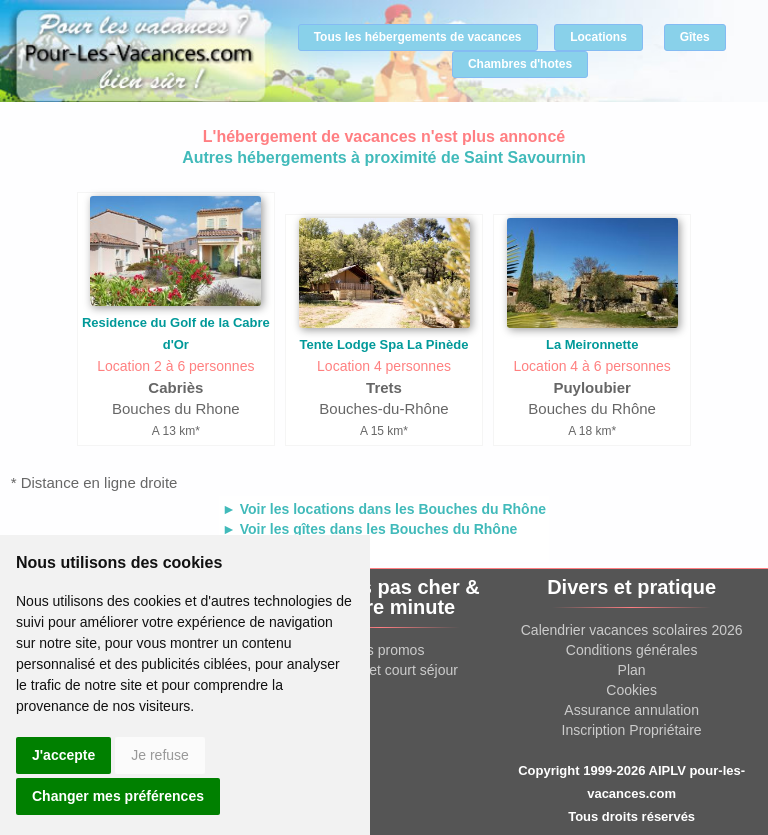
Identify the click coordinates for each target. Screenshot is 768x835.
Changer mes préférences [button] (118, 796)
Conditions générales (632, 650)
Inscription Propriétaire (632, 730)
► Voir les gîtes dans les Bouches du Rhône (369, 529)
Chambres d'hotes (520, 64)
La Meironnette (592, 344)
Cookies (631, 690)
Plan (632, 670)
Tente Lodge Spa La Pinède (384, 344)
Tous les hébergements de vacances (418, 37)
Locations (598, 37)
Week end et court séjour (379, 670)
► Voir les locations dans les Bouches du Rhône (384, 509)
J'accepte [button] (63, 755)
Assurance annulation (631, 710)
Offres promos (380, 650)
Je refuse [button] (160, 755)
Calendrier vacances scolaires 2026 (632, 630)
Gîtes (695, 37)
